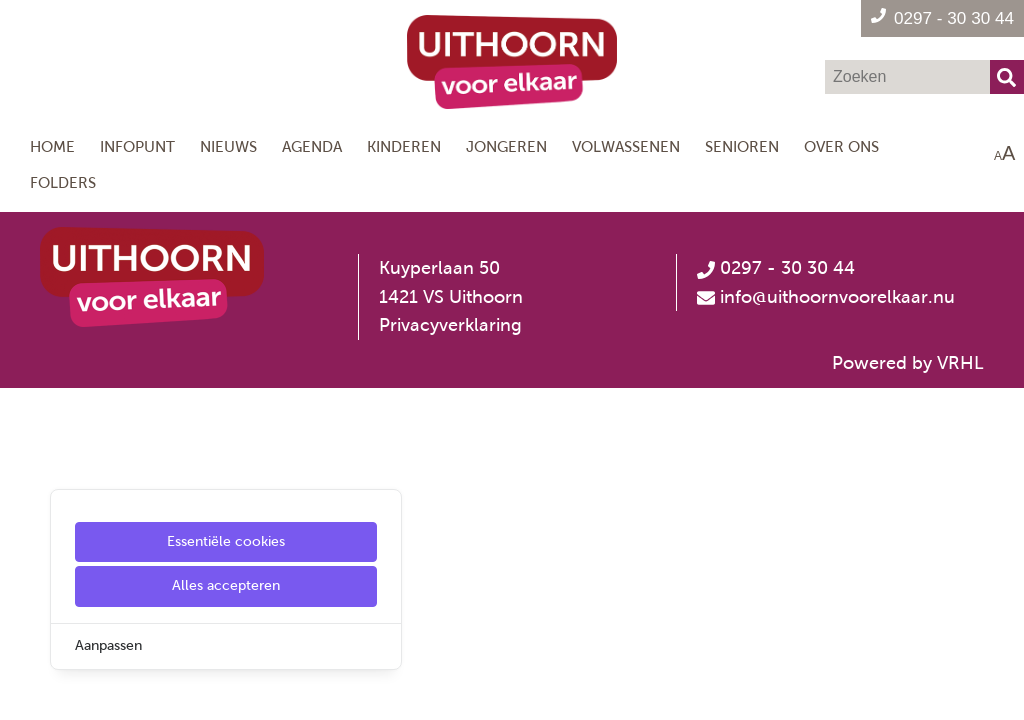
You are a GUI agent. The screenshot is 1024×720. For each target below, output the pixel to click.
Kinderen (404, 146)
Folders (63, 182)
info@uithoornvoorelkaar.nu (837, 297)
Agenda (312, 146)
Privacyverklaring (450, 325)
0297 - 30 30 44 (776, 268)
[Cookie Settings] (23, 690)
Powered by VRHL (908, 363)
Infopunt (137, 146)
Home (52, 146)
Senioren (742, 146)
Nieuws (228, 146)
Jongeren (506, 146)
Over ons (841, 146)
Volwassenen (626, 146)
